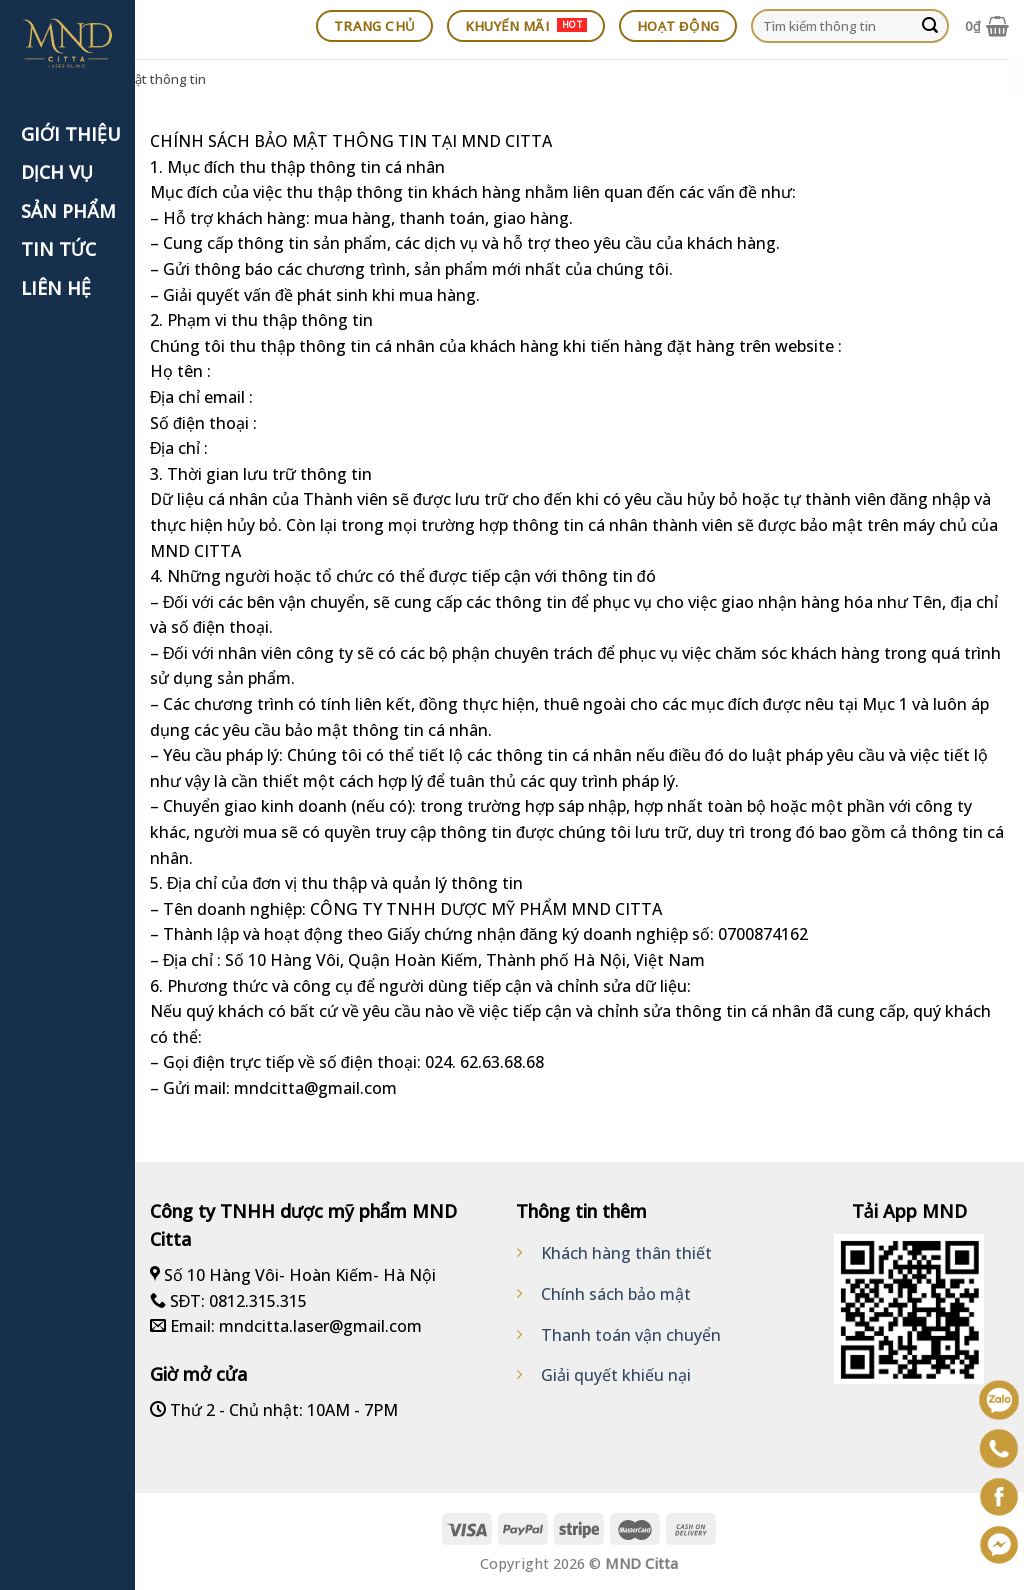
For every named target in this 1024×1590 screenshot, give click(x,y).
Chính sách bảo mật (616, 1294)
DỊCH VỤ (57, 172)
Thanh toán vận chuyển (631, 1335)
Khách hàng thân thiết (626, 1253)
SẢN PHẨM (68, 211)
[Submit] (930, 26)
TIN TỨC (58, 249)
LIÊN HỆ (56, 288)
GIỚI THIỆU (71, 134)
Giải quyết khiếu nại (616, 1375)
